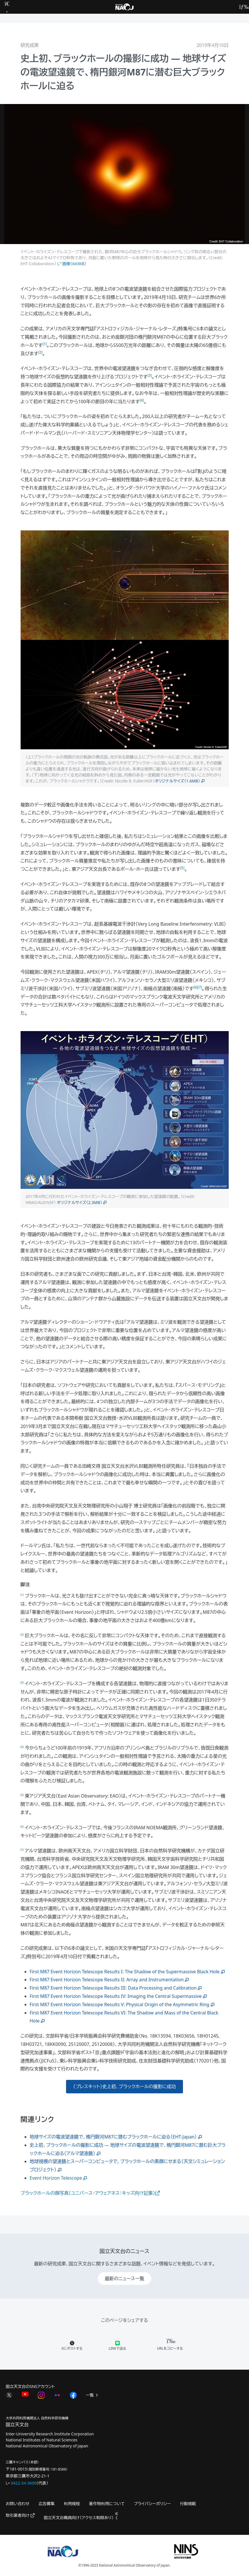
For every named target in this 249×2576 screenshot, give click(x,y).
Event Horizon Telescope (59, 2178)
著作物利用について (107, 2503)
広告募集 (47, 2503)
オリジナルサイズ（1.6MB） (177, 781)
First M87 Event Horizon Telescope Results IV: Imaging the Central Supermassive (116, 1996)
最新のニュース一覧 (124, 2278)
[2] (40, 352)
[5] (182, 867)
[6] (196, 987)
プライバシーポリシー (152, 2503)
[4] (142, 400)
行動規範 (188, 2503)
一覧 (92, 2395)
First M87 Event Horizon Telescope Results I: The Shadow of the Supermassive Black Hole (125, 1971)
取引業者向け (20, 2515)
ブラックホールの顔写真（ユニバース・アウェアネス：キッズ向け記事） (90, 2193)
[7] (200, 987)
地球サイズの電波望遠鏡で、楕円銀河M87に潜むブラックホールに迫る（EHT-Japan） (113, 2137)
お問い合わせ (17, 2503)
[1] (45, 344)
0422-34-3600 (23, 2483)
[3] (150, 375)
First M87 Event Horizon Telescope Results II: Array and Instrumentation (107, 1979)
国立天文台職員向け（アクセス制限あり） (81, 2517)
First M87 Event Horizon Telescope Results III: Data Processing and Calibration (113, 1988)
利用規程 (72, 2503)
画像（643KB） (71, 263)
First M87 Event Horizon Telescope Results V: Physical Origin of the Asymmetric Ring (119, 2004)
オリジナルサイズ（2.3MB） (79, 1202)
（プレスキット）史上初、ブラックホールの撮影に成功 (124, 2086)
